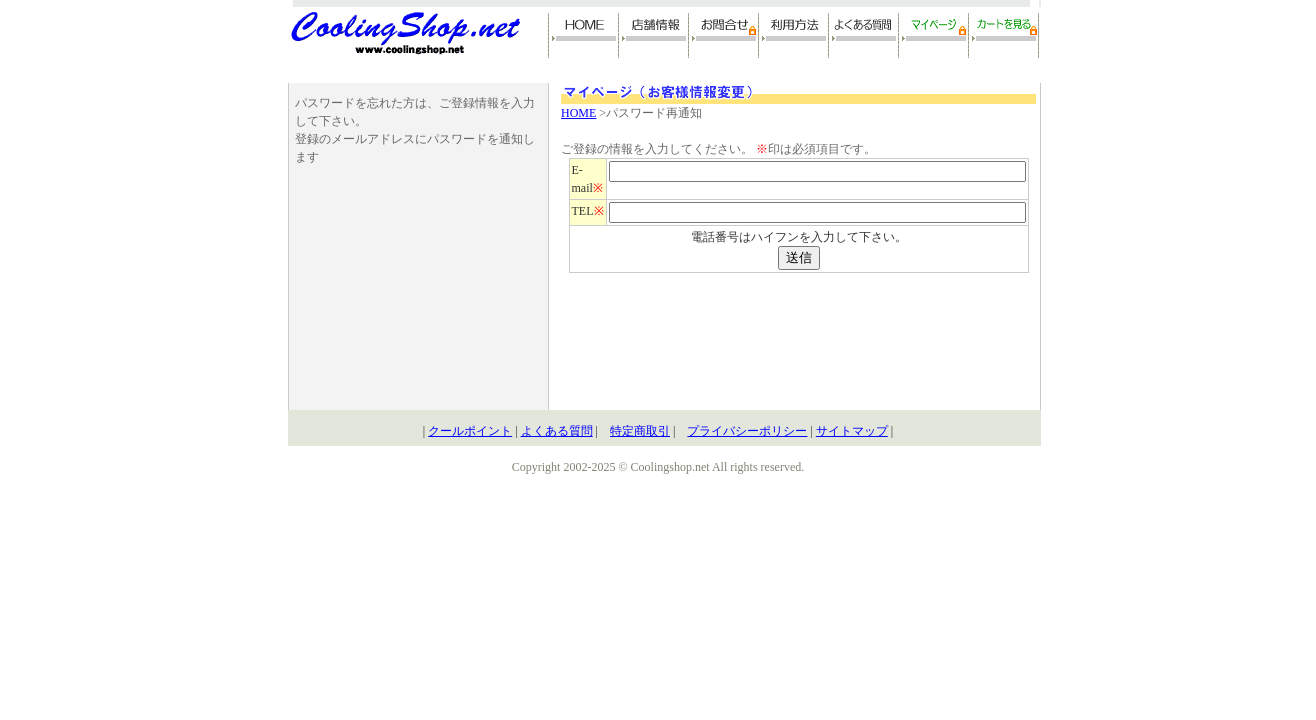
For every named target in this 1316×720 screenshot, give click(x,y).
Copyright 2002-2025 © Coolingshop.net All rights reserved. (658, 467)
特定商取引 (640, 431)
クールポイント (470, 431)
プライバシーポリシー (747, 431)
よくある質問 (557, 431)
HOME (578, 113)
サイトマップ (852, 431)
